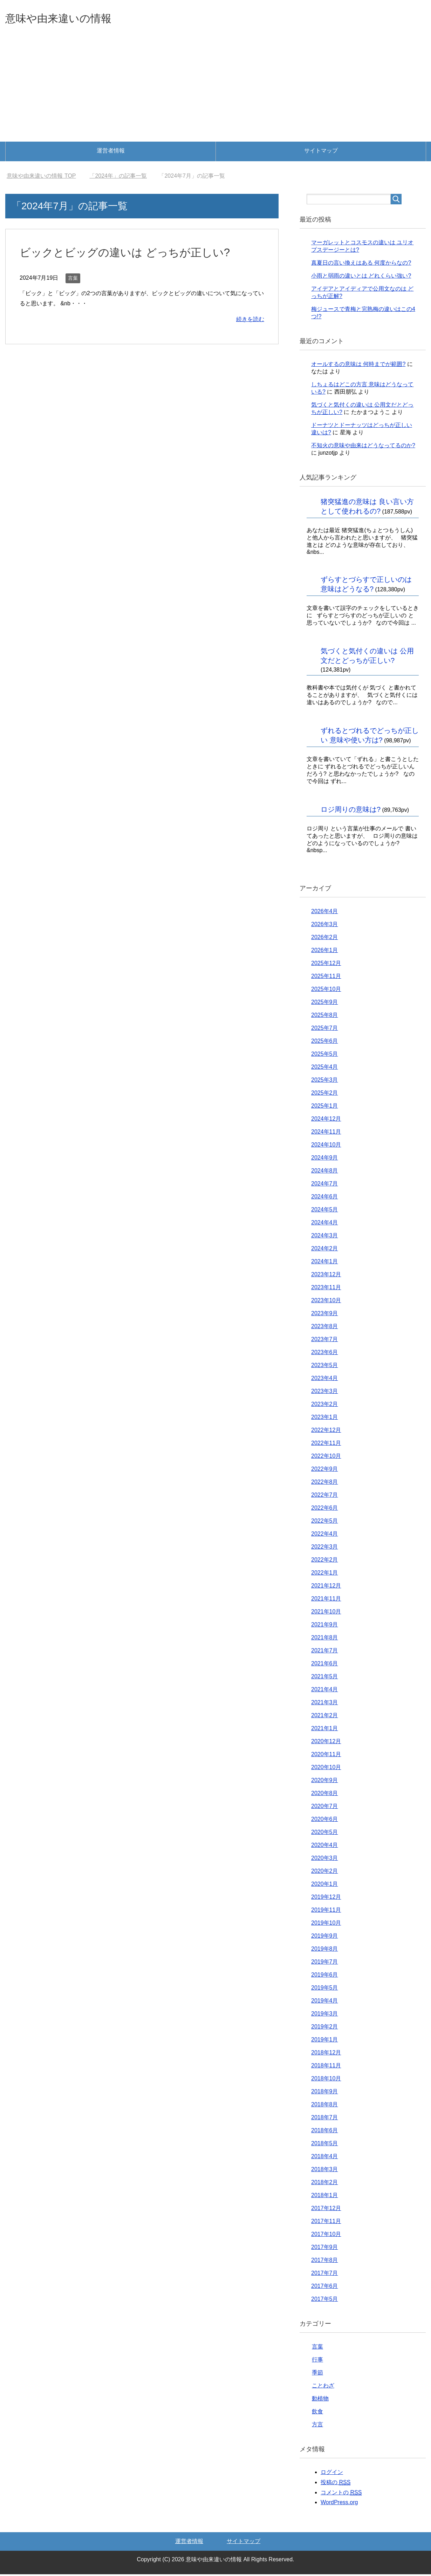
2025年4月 (324, 1069)
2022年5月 (324, 1522)
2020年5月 (324, 1834)
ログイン (332, 2474)
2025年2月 (324, 1094)
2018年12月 (326, 2054)
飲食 (317, 2413)
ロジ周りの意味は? (351, 811)
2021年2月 (324, 1717)
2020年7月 (324, 1808)
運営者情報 (111, 152)
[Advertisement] (215, 91)
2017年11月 (326, 2223)
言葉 (73, 280)
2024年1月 (324, 1263)
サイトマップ (321, 152)
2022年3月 (324, 1548)
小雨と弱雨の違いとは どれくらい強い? (361, 277)
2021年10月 (326, 1613)
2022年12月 (326, 1432)
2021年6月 (324, 1665)
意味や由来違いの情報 (68, 19)
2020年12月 (326, 1743)
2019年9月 (324, 1938)
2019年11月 (326, 1912)
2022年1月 (324, 1574)
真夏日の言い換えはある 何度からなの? (361, 264)
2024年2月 (324, 1250)
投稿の (335, 2484)
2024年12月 (326, 1120)
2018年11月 (326, 2067)
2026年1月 (324, 952)
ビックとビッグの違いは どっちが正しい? (134, 253)
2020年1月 (324, 1886)
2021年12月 (326, 1587)
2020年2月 (324, 1873)
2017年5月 (324, 2301)
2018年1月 (324, 2197)
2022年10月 (326, 1458)
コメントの (341, 2494)
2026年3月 (324, 926)
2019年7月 (324, 1963)
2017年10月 (326, 2236)
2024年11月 (326, 1133)
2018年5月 (324, 2145)
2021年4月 (324, 1691)
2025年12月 (326, 965)
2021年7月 (324, 1652)
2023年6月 (324, 1354)
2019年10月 (326, 1925)
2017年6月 (324, 2288)
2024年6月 (324, 1198)
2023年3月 (324, 1393)
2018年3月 (324, 2171)
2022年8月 (324, 1484)
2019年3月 (324, 2015)
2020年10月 (326, 1769)
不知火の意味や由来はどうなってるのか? (363, 447)
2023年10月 (326, 1302)
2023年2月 (324, 1406)
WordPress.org (339, 2504)
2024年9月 (324, 1159)
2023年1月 (324, 1419)
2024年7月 (324, 1185)
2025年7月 (324, 1030)
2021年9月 (324, 1626)
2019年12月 (326, 1899)
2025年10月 (326, 991)
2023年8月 (324, 1328)
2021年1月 (324, 1730)
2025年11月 (326, 978)
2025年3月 (324, 1082)
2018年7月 (324, 2119)
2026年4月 (324, 913)
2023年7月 (324, 1341)
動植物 (320, 2400)
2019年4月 (324, 2002)
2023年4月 (324, 1380)
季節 (317, 2374)
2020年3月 (324, 1860)
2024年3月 (324, 1237)
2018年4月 (324, 2158)
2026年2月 (324, 939)
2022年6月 (324, 1510)
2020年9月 (324, 1782)
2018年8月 (324, 2106)
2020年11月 (326, 1756)
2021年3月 (324, 1704)
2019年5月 (324, 1989)
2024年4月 (324, 1224)
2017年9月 (324, 2249)
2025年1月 (324, 1107)
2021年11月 (326, 1600)
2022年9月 (324, 1471)
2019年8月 (324, 1950)
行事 (317, 2361)
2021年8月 (324, 1639)
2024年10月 (326, 1146)
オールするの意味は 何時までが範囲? (358, 366)
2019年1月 (324, 2041)
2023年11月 (326, 1289)
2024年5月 (324, 1211)
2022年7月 (324, 1497)
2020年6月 (324, 1821)
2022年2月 (324, 1561)
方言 (317, 2426)
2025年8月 (324, 1017)
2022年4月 (324, 1535)
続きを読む (250, 321)
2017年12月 (326, 2210)
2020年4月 (324, 1847)
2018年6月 (324, 2132)
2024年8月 (324, 1172)
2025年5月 (324, 1056)
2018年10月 (326, 2080)
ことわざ (323, 2387)
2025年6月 (324, 1043)
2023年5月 (324, 1367)
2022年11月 (326, 1445)
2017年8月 (324, 2262)
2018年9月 (324, 2093)
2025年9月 (324, 1004)
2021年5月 (324, 1678)
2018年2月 (324, 2184)
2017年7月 (324, 2275)
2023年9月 (324, 1315)
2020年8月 (324, 1795)
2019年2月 (324, 2028)
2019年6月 (324, 1976)
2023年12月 (326, 1276)
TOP (41, 178)
